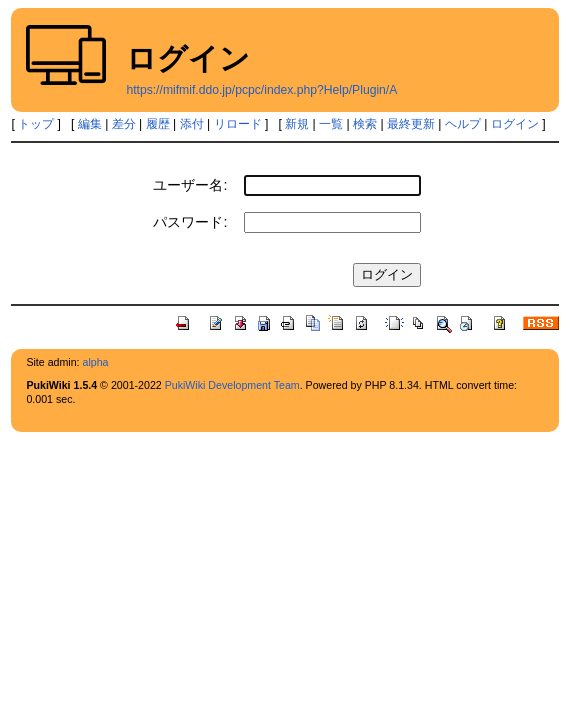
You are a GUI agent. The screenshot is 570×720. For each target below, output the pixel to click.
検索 (365, 124)
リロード (238, 124)
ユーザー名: (190, 185)
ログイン (515, 124)
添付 (192, 124)
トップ (36, 124)
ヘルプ (463, 124)
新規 (297, 124)
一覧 (331, 124)
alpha (96, 362)
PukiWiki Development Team (232, 385)
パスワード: (190, 222)
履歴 (158, 124)
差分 (124, 124)
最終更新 (411, 124)
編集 (90, 124)
